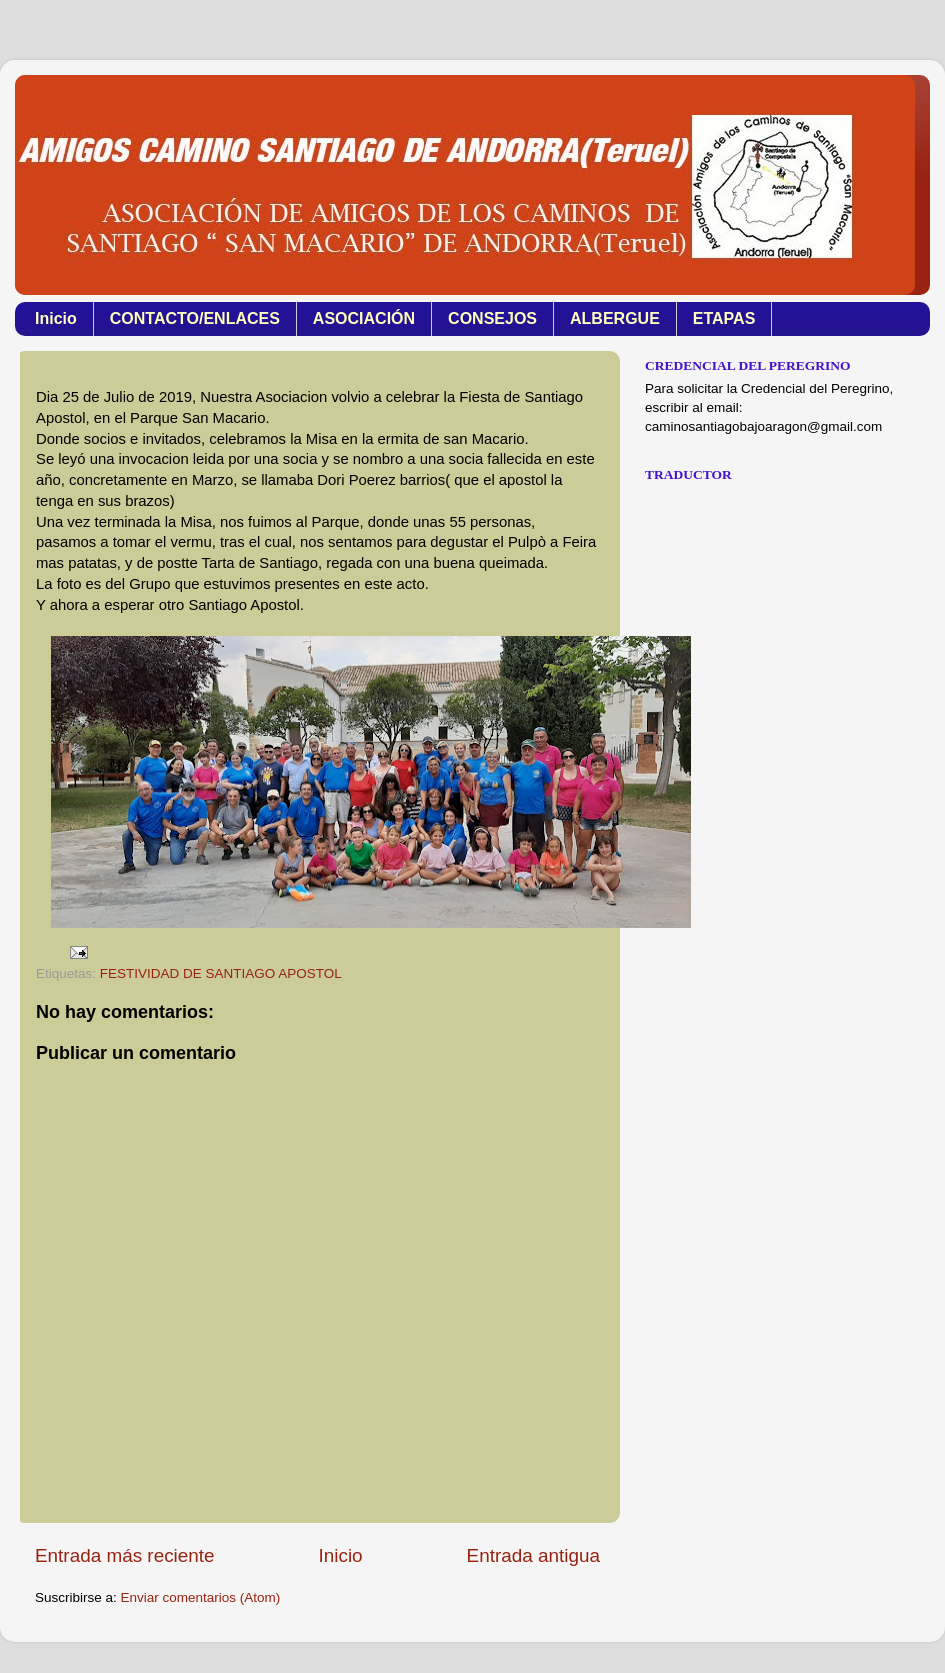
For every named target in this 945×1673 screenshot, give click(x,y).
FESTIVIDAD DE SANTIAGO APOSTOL (221, 973)
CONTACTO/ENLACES (195, 318)
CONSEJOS (492, 318)
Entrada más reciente (125, 1555)
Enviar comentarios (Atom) (201, 1597)
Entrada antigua (533, 1555)
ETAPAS (724, 318)
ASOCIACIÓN (364, 318)
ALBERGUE (615, 318)
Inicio (56, 318)
